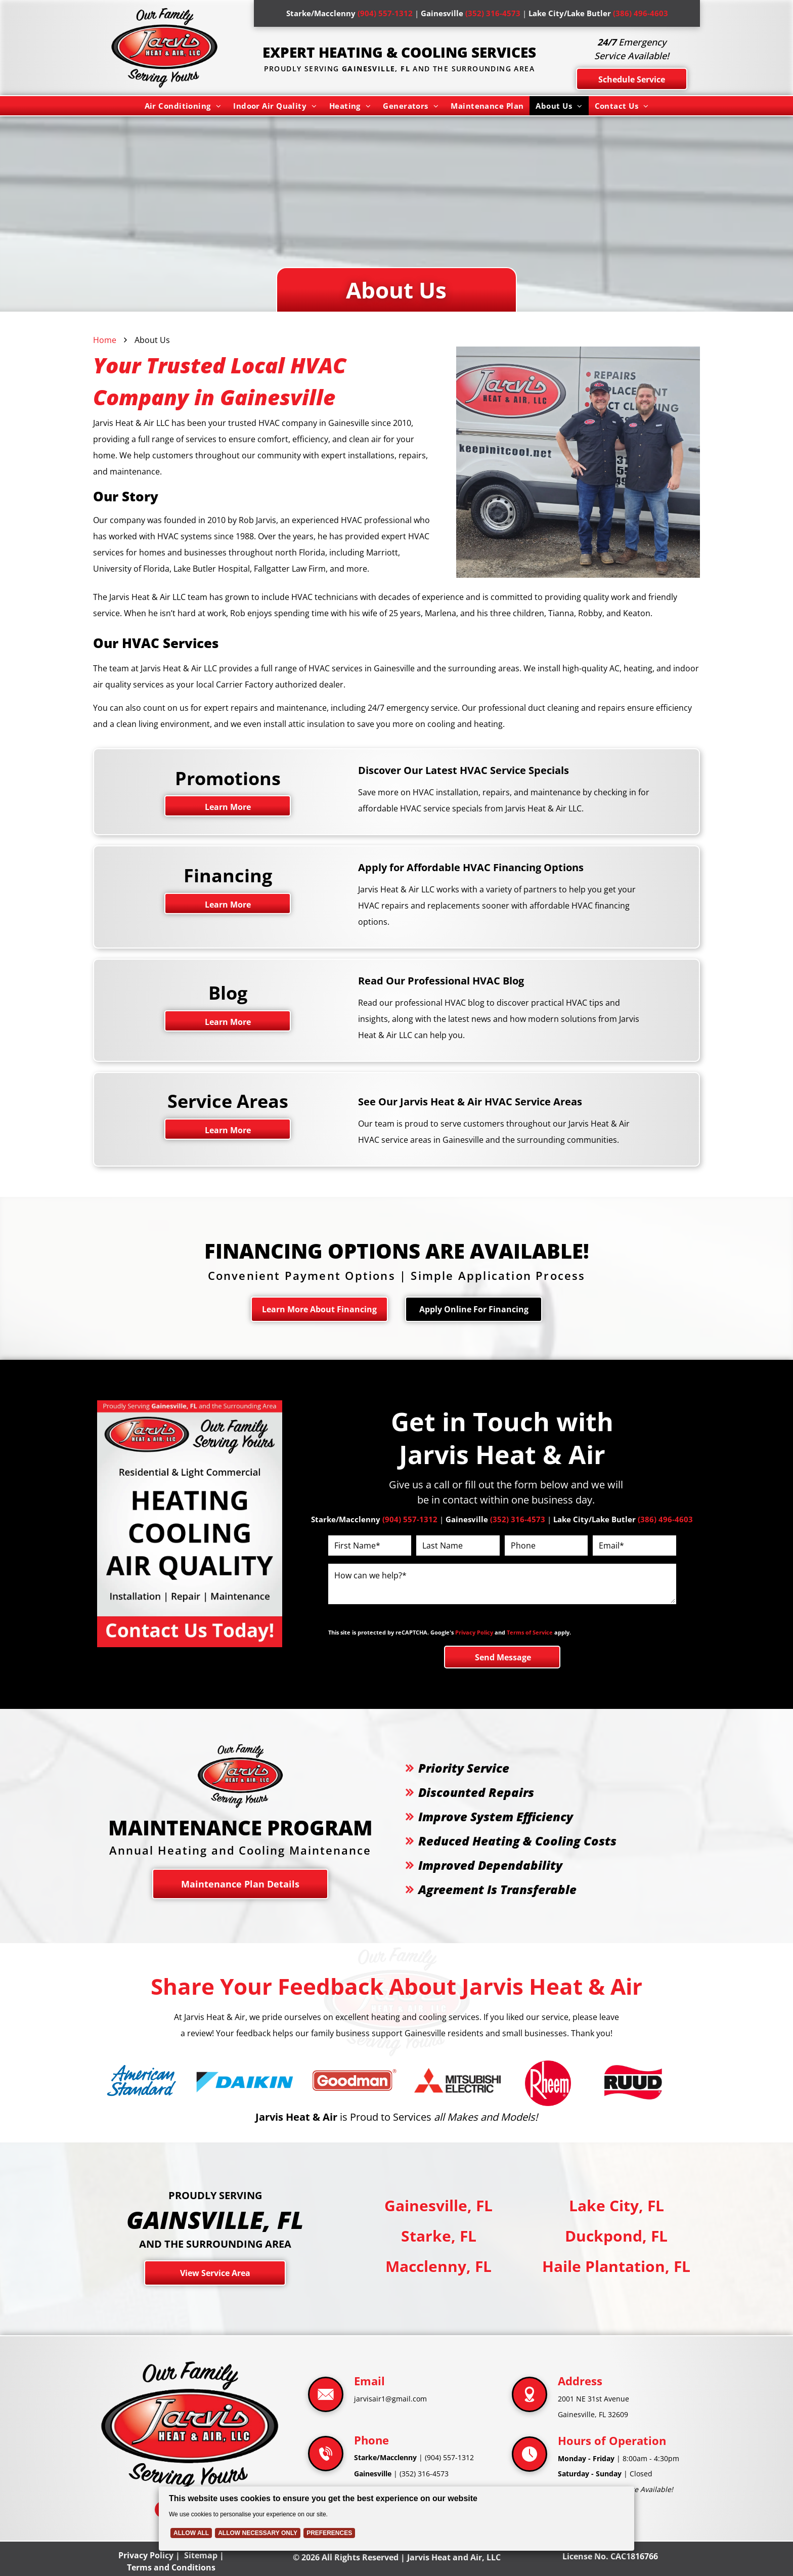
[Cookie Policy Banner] (397, 2518)
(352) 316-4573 (424, 2473)
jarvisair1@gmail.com (390, 2398)
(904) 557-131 (447, 2457)
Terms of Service (530, 1632)
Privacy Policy (474, 1632)
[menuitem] (183, 105)
